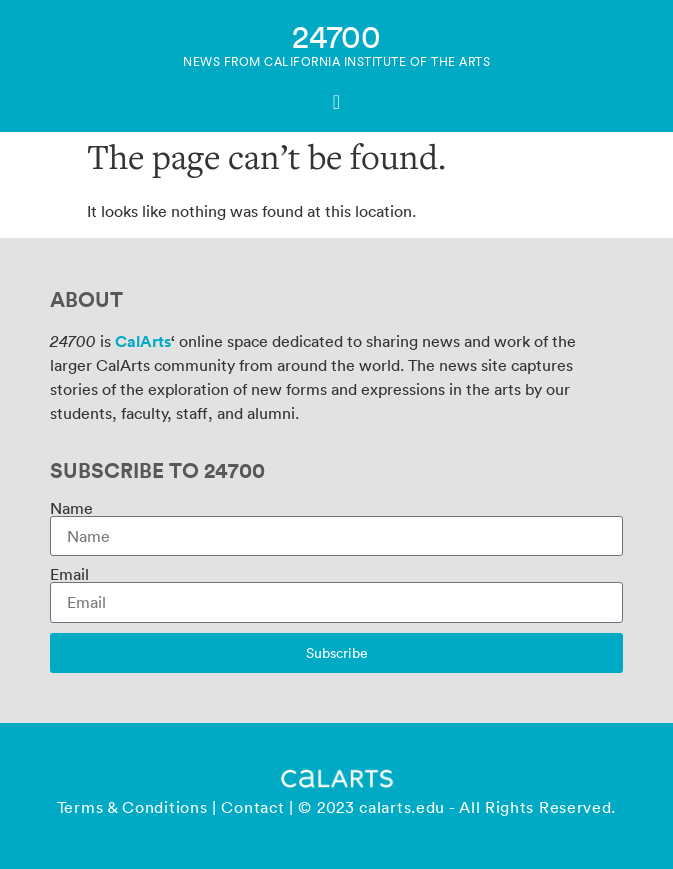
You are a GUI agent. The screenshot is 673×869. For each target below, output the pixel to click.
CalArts (143, 341)
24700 (336, 35)
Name (71, 508)
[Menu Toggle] (336, 102)
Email (69, 574)
